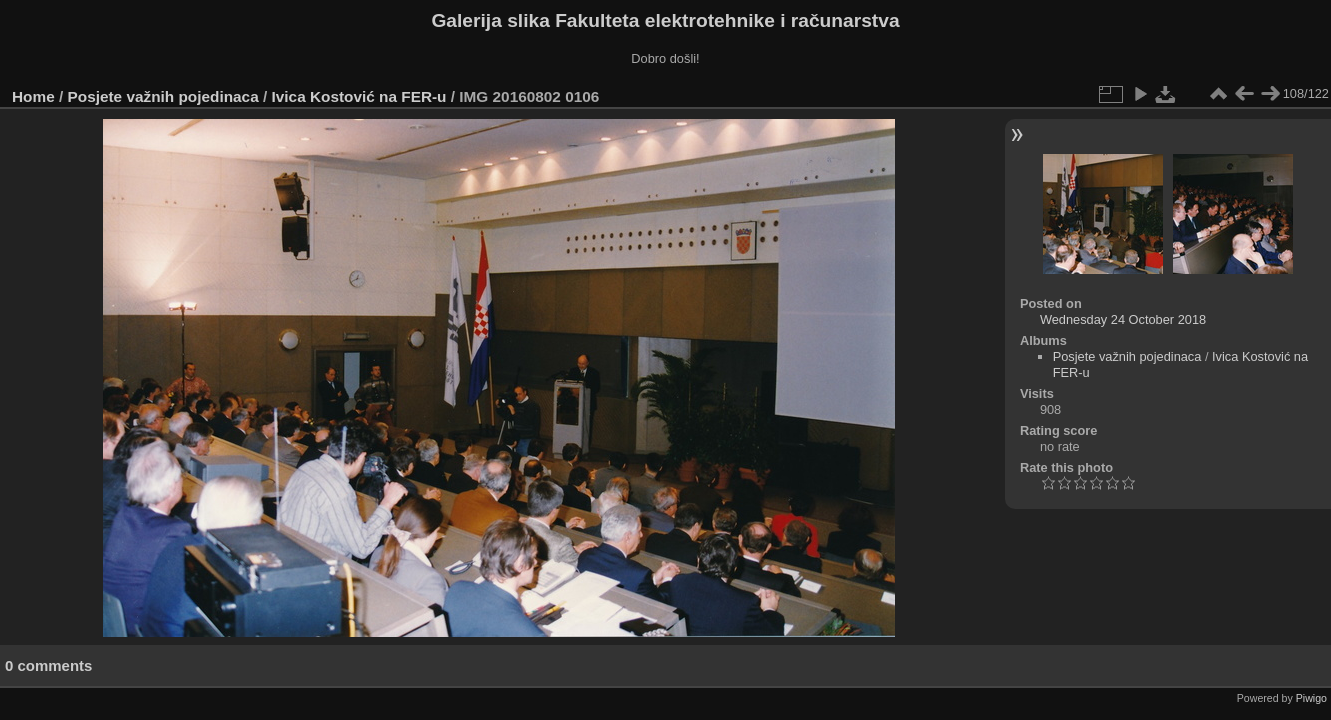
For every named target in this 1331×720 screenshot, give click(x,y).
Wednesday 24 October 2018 (1123, 319)
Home (33, 96)
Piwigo (1311, 698)
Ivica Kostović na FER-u (359, 96)
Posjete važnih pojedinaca (163, 96)
